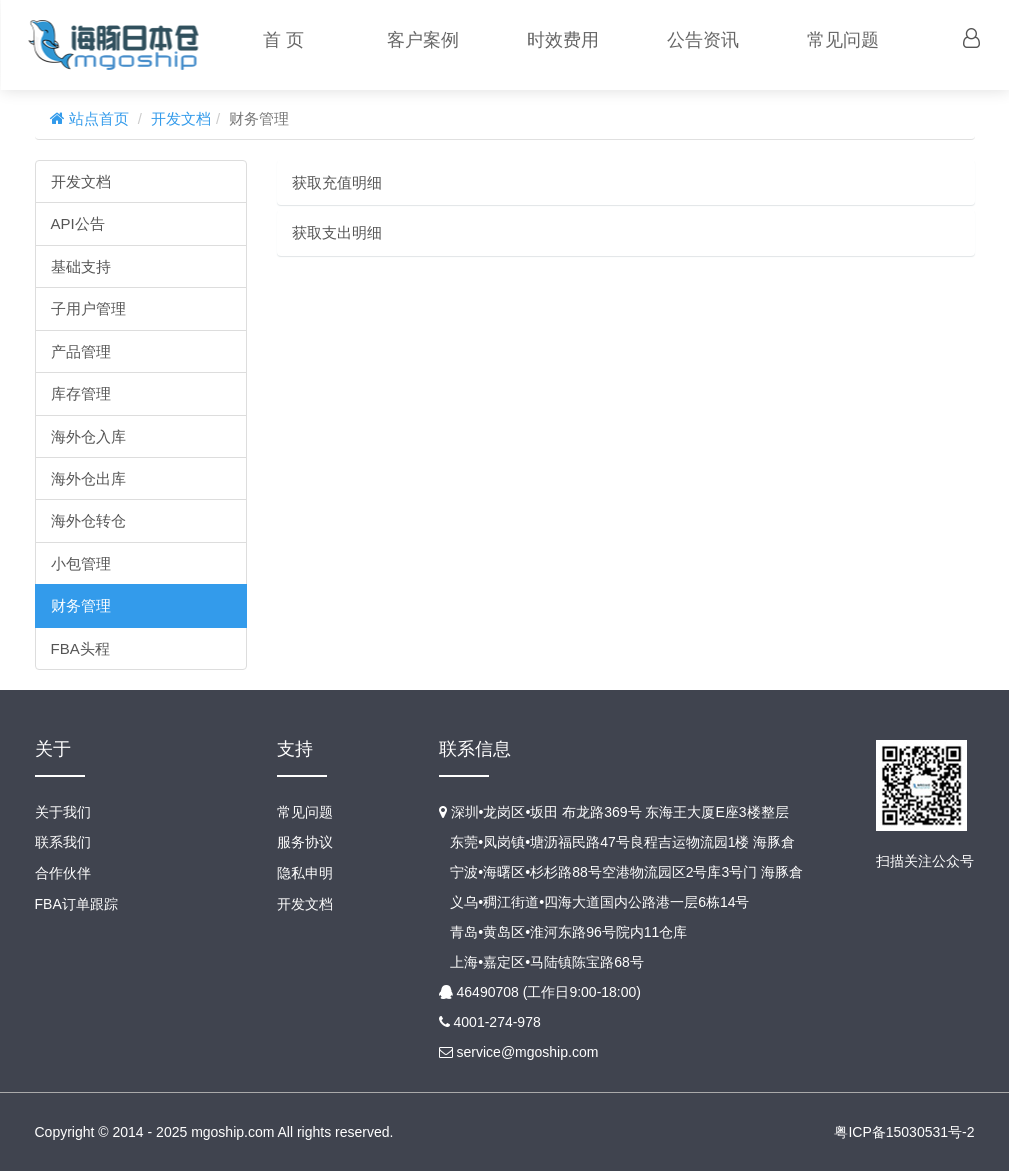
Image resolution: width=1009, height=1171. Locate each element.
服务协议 (305, 842)
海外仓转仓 (88, 520)
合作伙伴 (63, 872)
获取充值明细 (337, 182)
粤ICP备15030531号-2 (904, 1132)
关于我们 (63, 812)
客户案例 (422, 40)
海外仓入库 (88, 436)
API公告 (78, 223)
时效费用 (562, 40)
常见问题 (842, 40)
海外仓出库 (88, 478)
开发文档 (181, 118)
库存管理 (81, 393)
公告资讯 (702, 40)
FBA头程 (80, 648)
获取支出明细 (337, 232)
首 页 (281, 40)
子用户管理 (88, 308)
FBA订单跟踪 (76, 902)
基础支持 (81, 266)
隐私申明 (305, 872)
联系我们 (63, 842)
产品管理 (81, 351)
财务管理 (81, 605)
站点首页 (97, 118)
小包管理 (81, 563)
